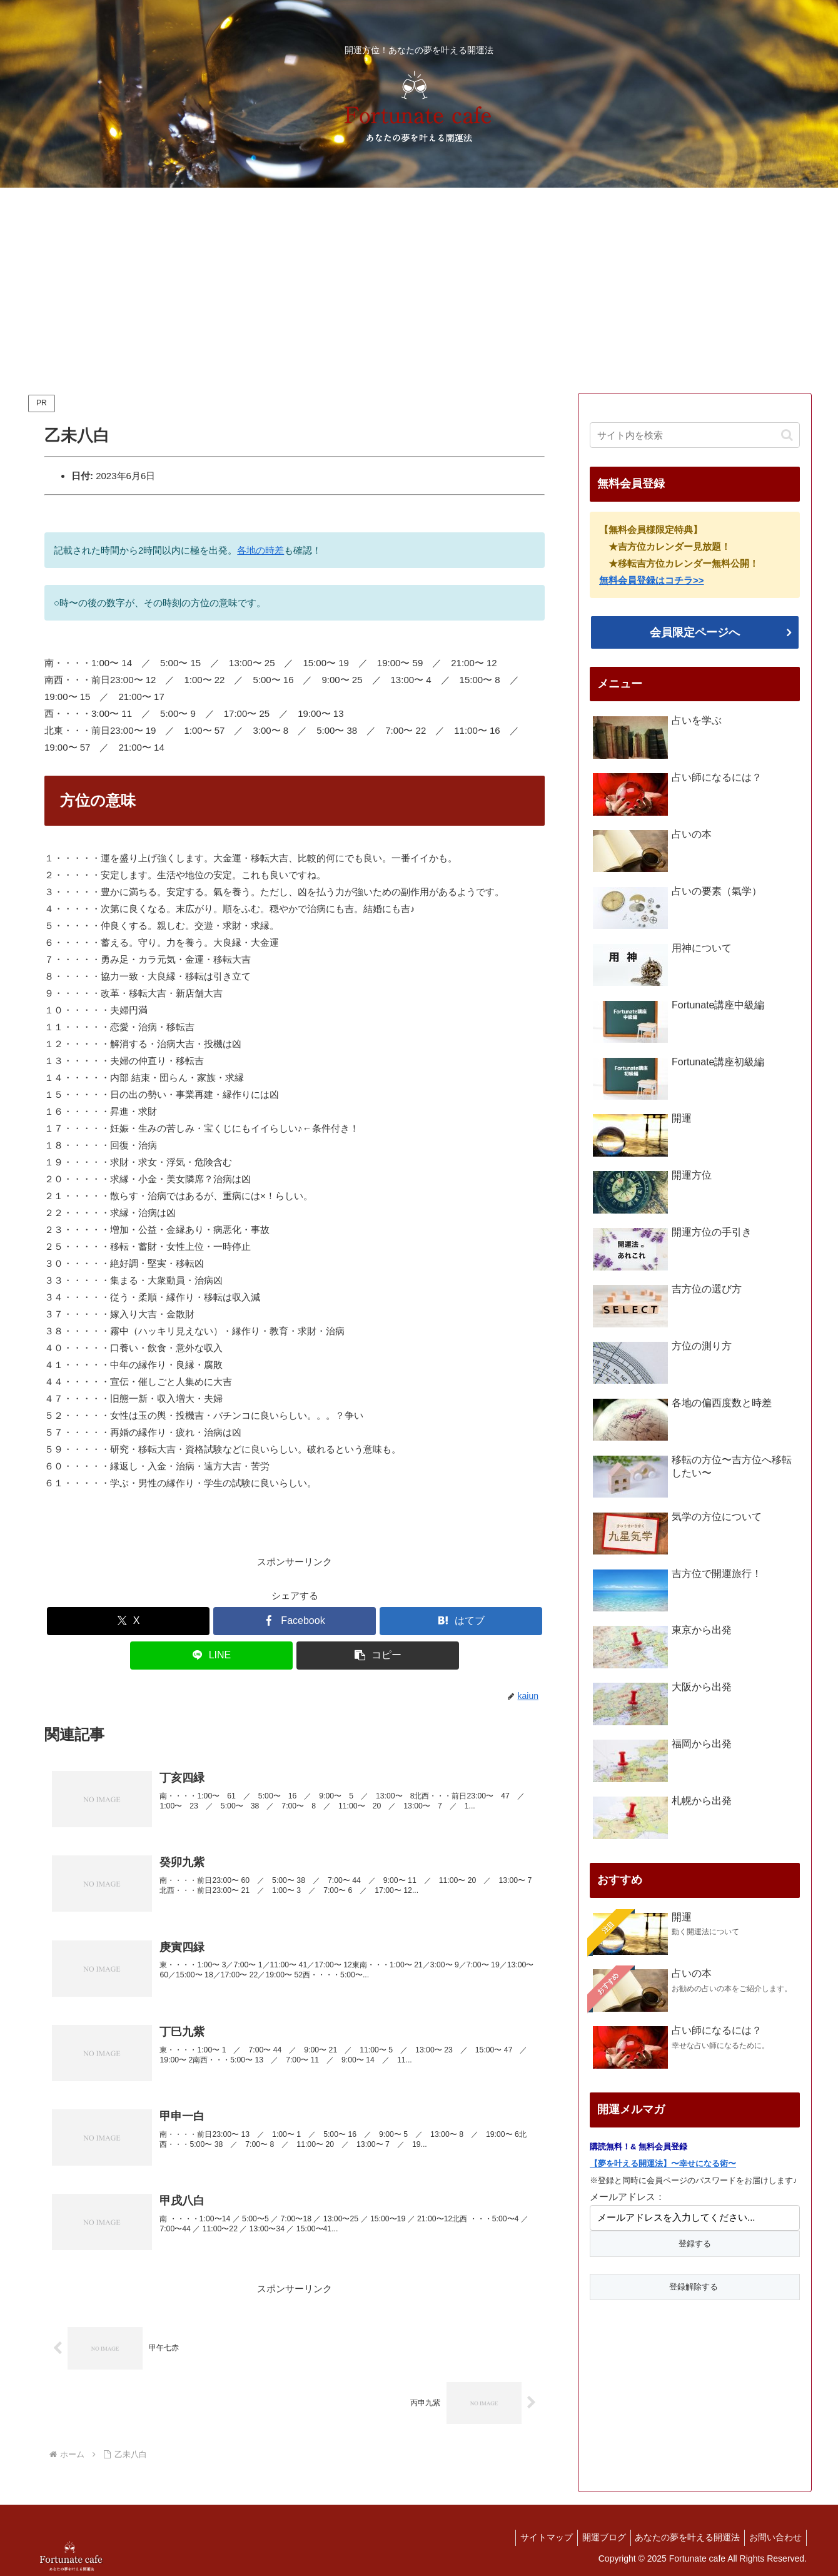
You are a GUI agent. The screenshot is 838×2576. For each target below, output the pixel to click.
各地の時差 (260, 550)
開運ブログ (594, 2537)
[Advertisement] (419, 290)
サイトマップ (533, 2537)
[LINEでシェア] (211, 1655)
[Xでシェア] (128, 1621)
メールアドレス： (627, 2196)
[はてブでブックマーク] (461, 1621)
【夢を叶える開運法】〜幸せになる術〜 (663, 2163)
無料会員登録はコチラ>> (651, 580)
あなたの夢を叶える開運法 (681, 2537)
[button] (377, 1655)
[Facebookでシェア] (294, 1621)
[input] (695, 435)
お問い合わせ (773, 2537)
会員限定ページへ (695, 632)
